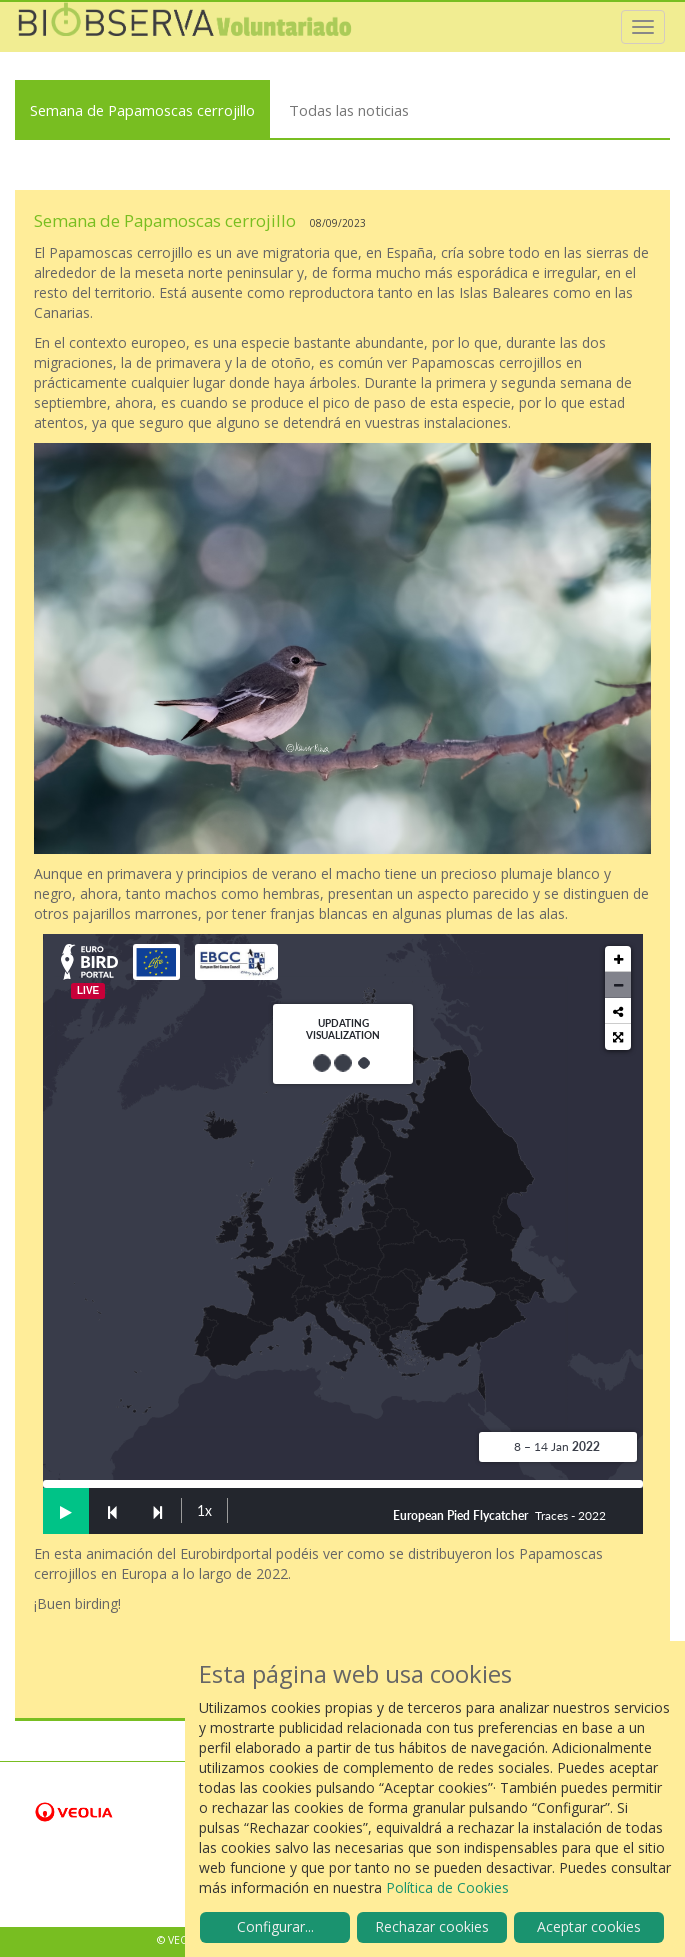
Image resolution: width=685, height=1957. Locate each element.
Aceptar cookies (589, 1926)
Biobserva (185, 27)
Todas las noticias (349, 110)
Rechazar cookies (432, 1926)
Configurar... (275, 1926)
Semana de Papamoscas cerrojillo (142, 110)
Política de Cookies (447, 1887)
